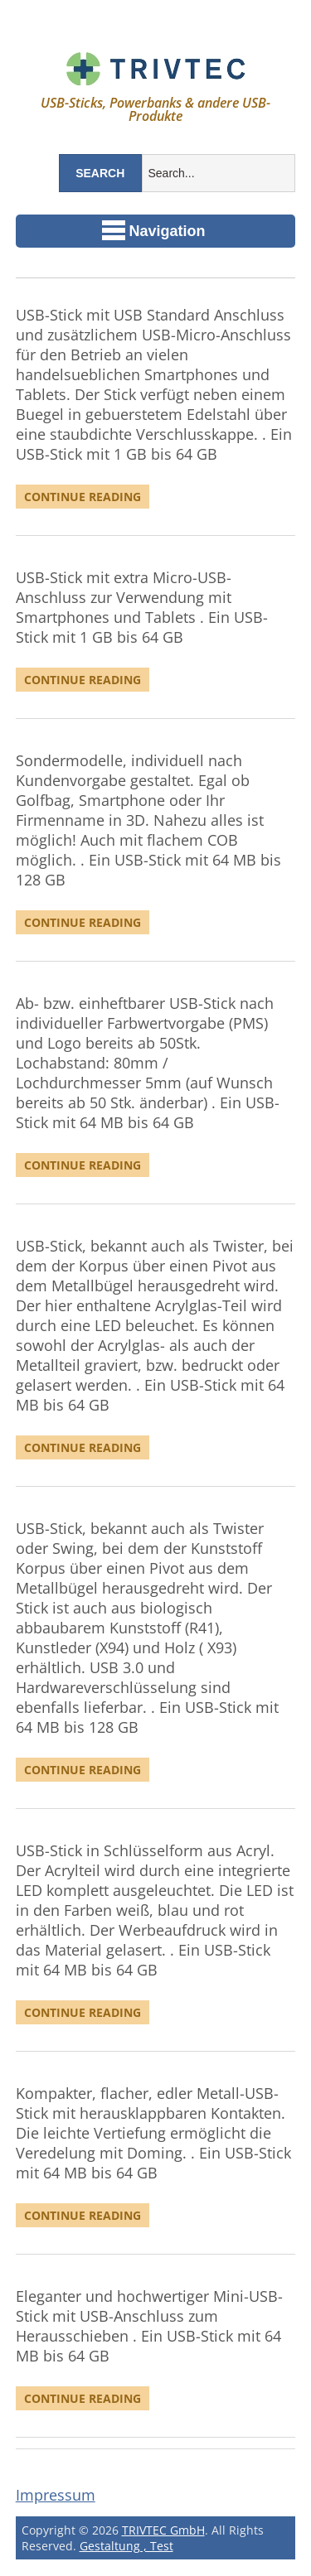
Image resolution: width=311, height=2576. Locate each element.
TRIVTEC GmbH (163, 2530)
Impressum (55, 2495)
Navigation (154, 230)
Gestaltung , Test (126, 2546)
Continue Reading (82, 496)
